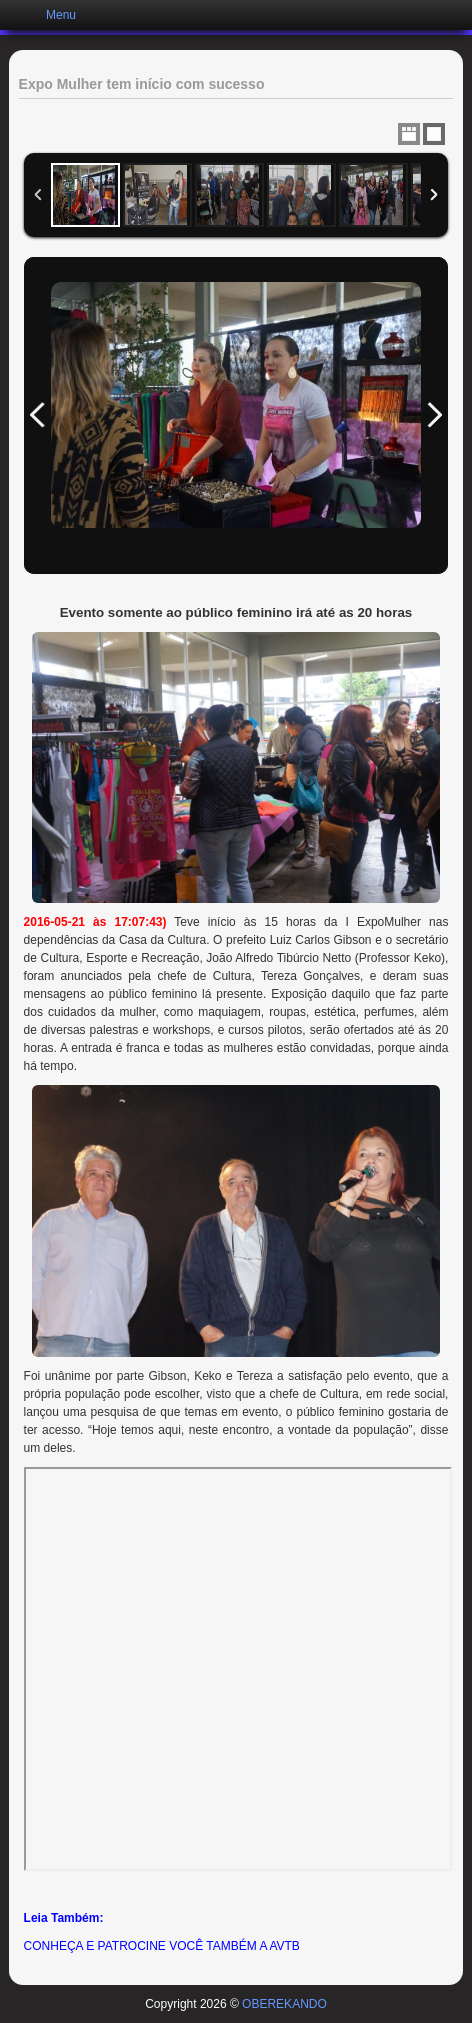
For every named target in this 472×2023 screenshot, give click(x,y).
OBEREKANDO (284, 2004)
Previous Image (38, 415)
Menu (61, 15)
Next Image (434, 415)
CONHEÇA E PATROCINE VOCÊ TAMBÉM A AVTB (162, 1946)
